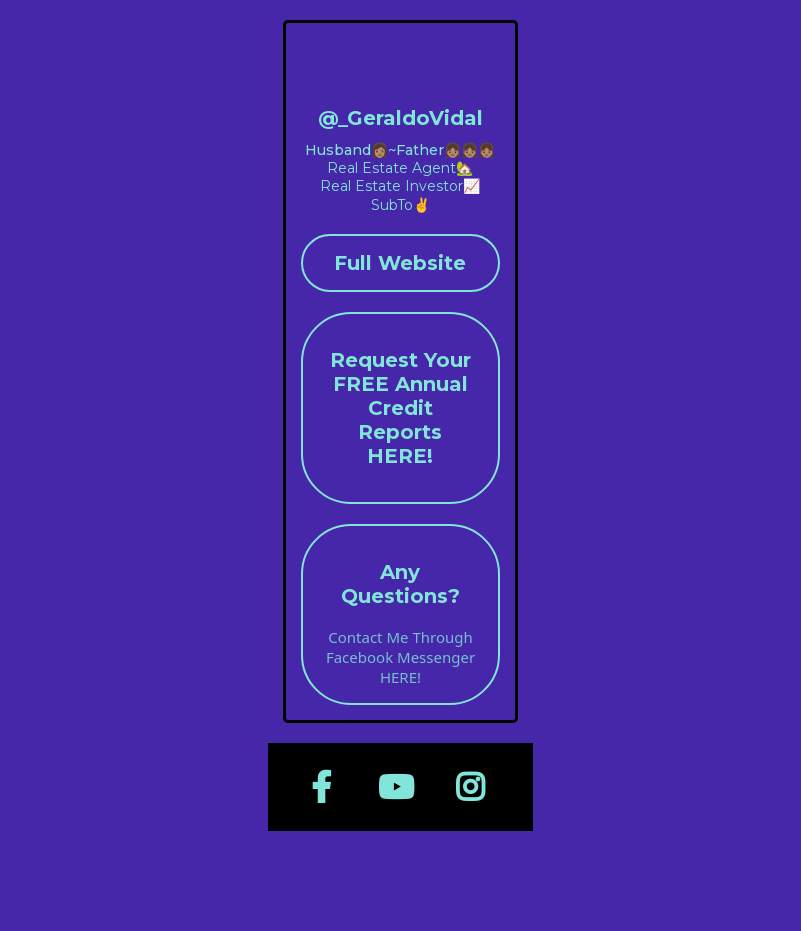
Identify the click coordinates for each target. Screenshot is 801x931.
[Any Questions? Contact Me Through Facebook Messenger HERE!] (400, 614)
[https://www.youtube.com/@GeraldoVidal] (401, 787)
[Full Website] (400, 263)
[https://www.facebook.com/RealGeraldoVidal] (326, 787)
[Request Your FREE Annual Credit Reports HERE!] (400, 408)
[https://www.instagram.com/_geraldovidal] (475, 787)
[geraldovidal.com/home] (400, 72)
